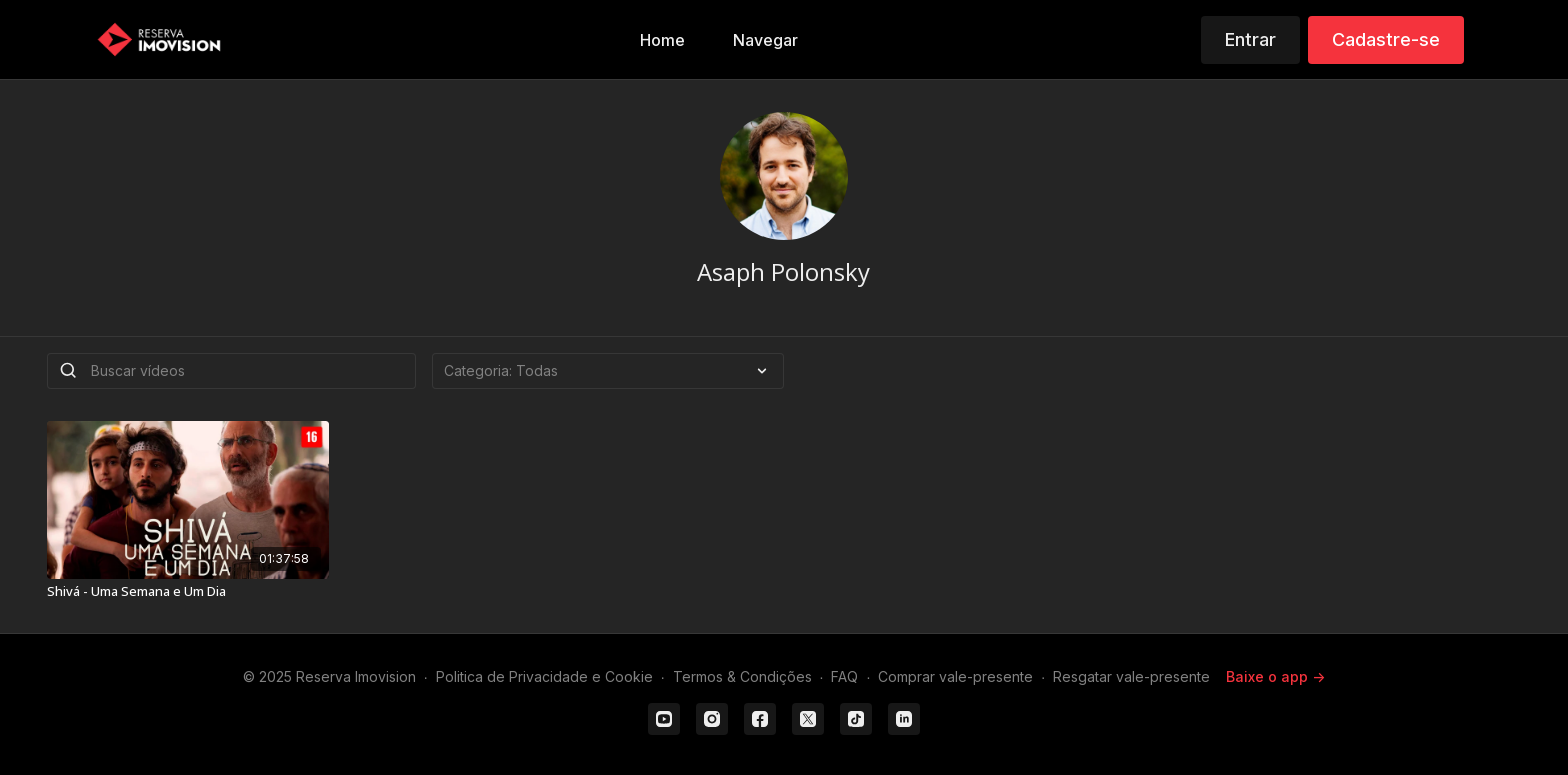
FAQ (844, 676)
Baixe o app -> (1275, 676)
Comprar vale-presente (955, 676)
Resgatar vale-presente (1131, 676)
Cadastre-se (1386, 39)
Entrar (1250, 39)
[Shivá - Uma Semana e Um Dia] (188, 592)
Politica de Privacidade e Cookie (544, 676)
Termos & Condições (742, 676)
